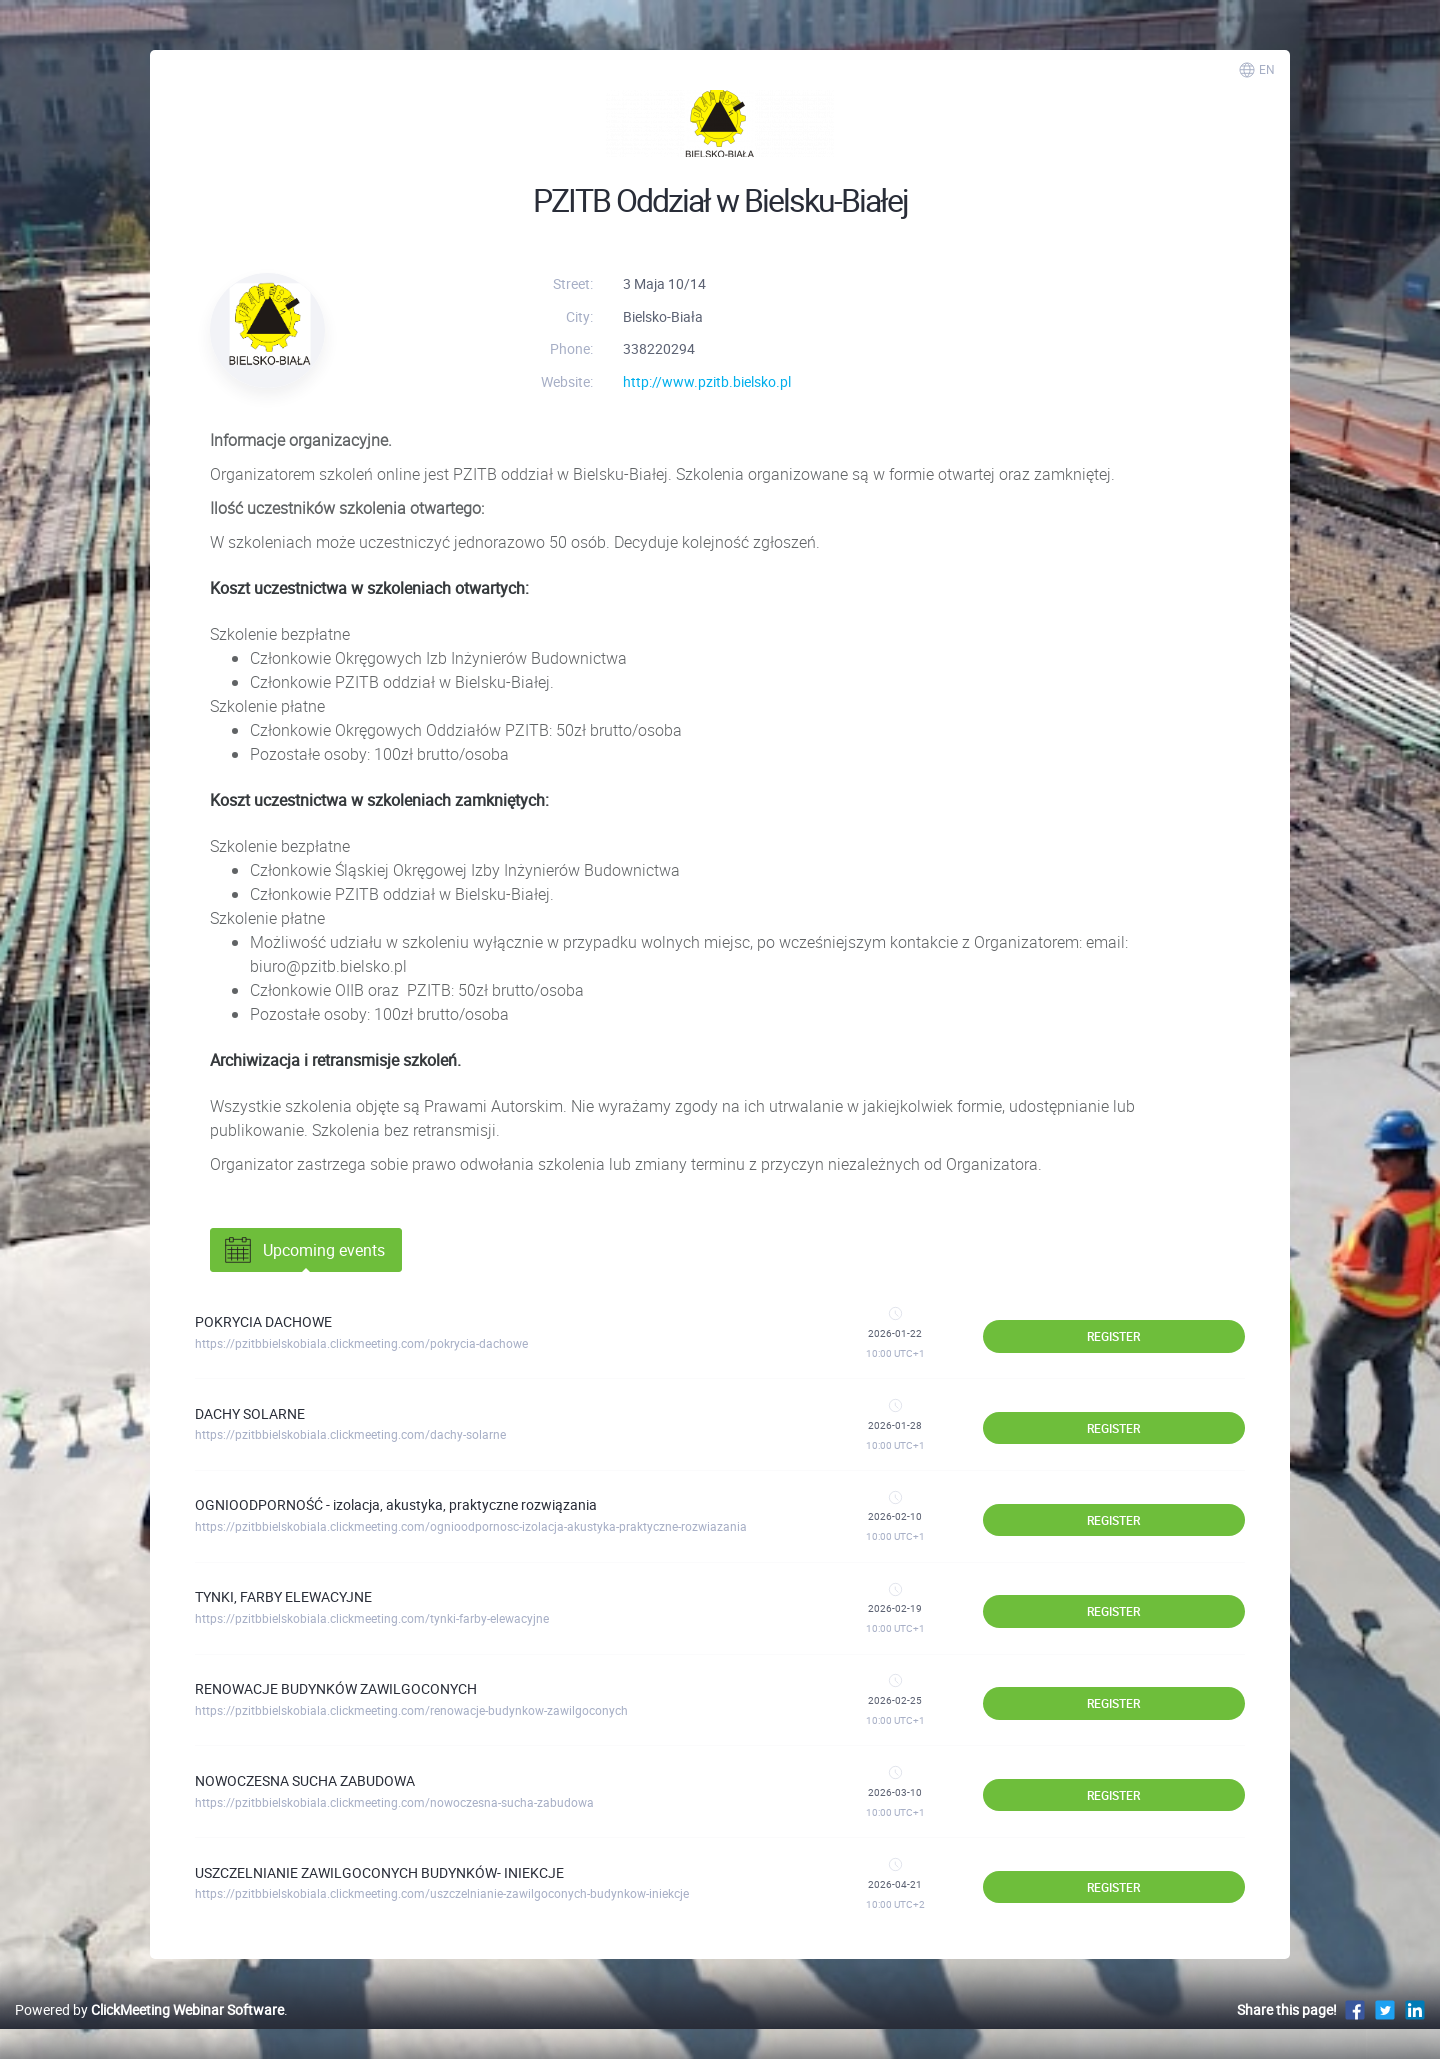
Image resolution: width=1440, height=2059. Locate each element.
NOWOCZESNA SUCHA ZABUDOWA (305, 1780)
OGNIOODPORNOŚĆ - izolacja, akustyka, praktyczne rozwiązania (396, 1504)
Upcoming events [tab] (303, 1250)
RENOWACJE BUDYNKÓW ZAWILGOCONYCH (336, 1688)
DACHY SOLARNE (250, 1413)
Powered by (149, 2009)
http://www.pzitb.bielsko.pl (707, 381)
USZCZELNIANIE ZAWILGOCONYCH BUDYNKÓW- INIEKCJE (379, 1872)
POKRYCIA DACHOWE (263, 1321)
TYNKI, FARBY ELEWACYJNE (283, 1596)
